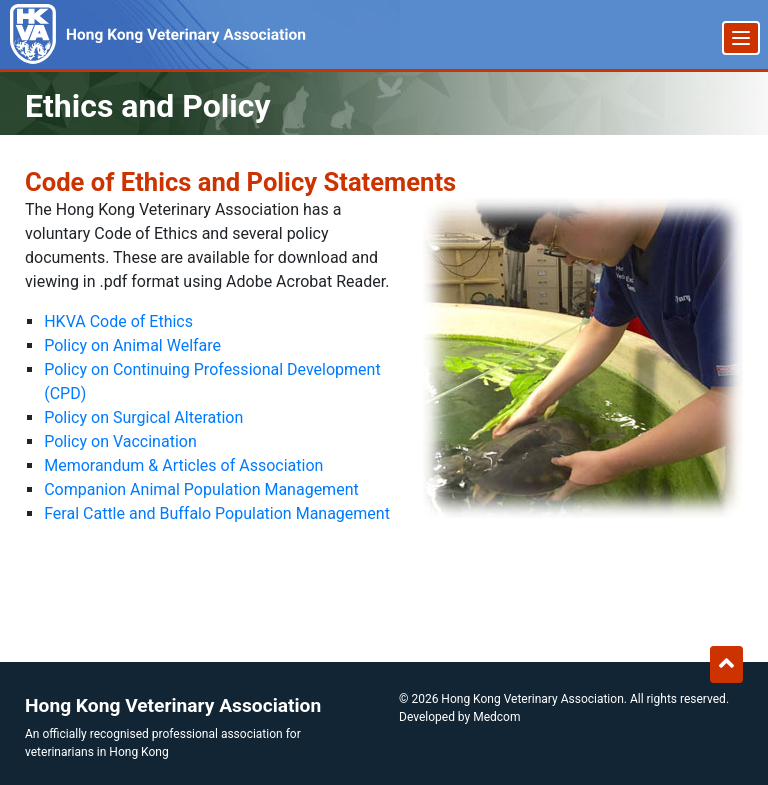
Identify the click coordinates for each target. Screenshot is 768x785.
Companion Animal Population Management (201, 489)
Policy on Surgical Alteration (143, 417)
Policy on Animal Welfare (132, 345)
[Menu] (741, 38)
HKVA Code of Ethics (118, 321)
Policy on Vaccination (120, 441)
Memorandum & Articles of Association (183, 465)
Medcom (496, 717)
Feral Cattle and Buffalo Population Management (217, 513)
